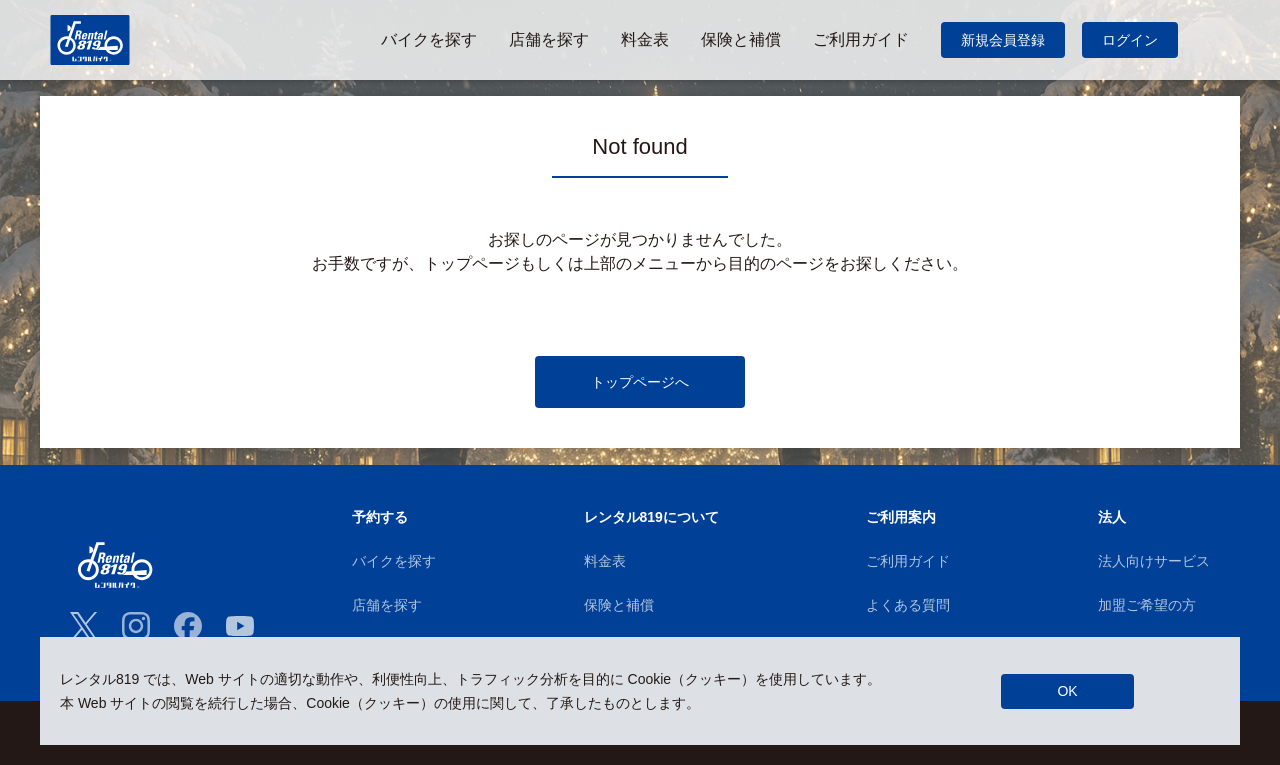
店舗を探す (387, 605)
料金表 (605, 561)
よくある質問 (908, 605)
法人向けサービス (1154, 561)
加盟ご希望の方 (1147, 605)
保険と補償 (619, 605)
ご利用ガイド (908, 561)
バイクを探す (394, 561)
